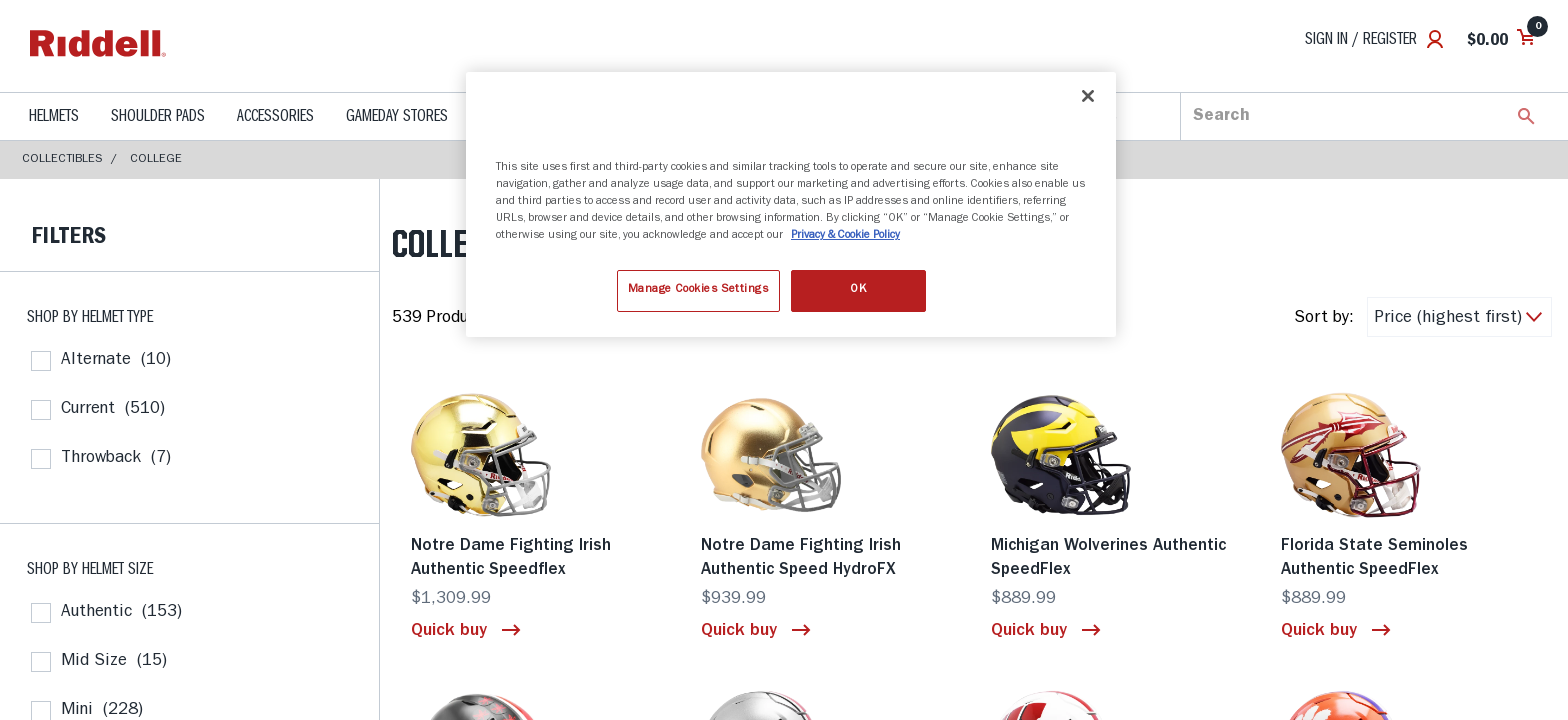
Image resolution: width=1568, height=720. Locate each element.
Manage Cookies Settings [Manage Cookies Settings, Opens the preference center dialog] (698, 290)
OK (858, 290)
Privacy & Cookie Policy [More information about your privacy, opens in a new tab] (845, 236)
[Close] (1088, 96)
